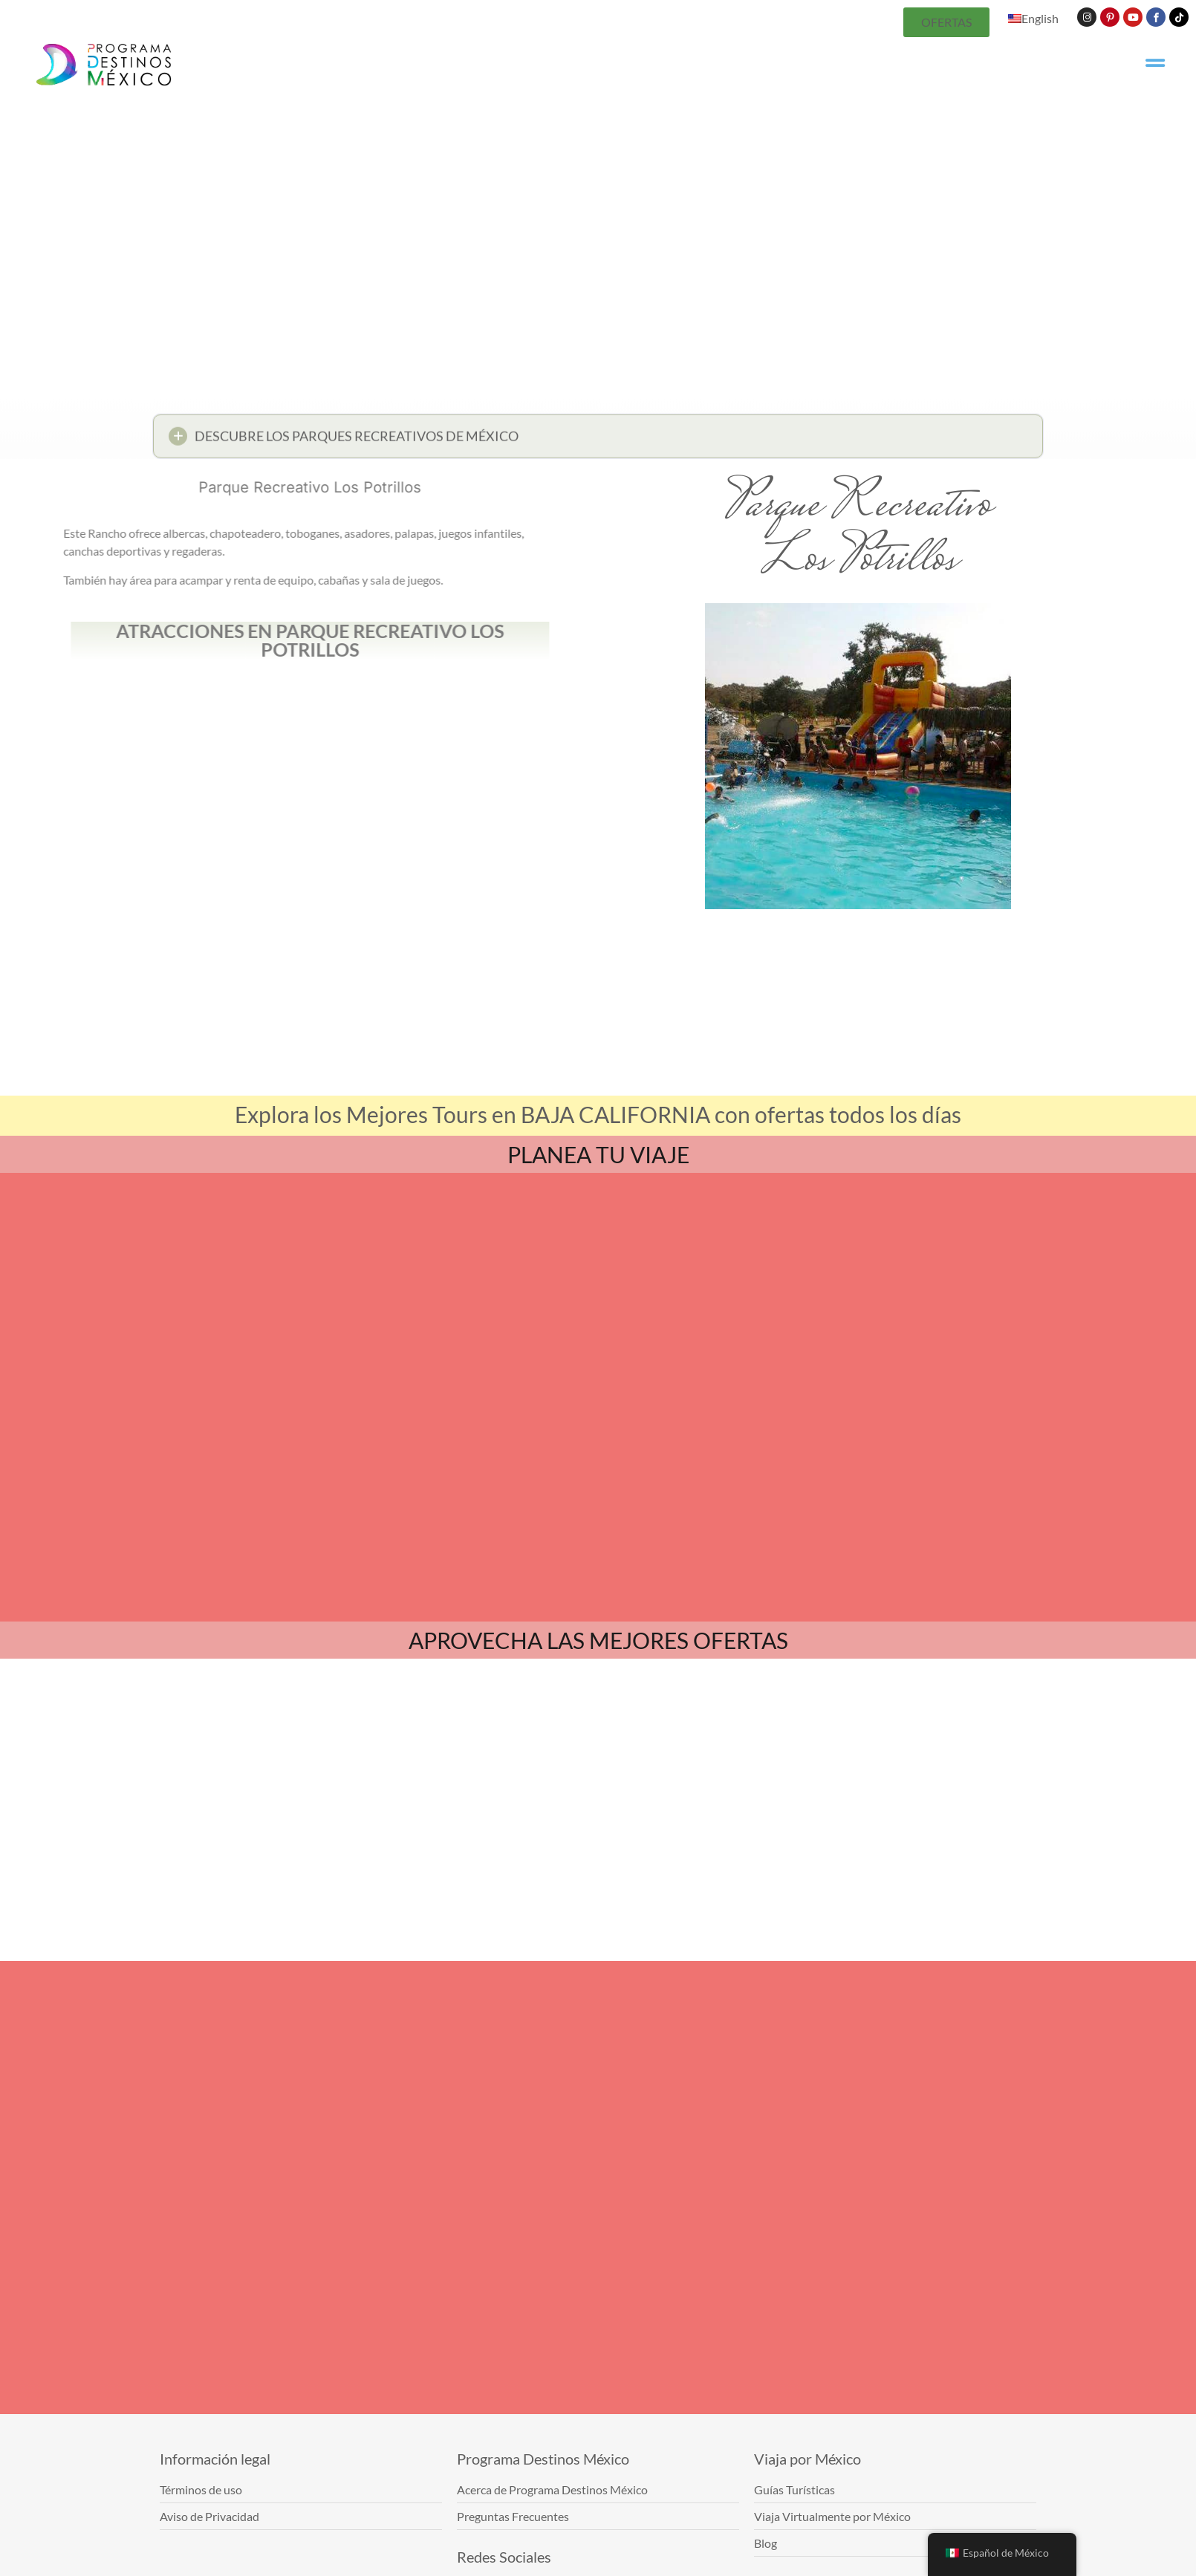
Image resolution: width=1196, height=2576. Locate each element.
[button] (598, 440)
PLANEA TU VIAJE (598, 1154)
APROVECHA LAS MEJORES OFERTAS (598, 1640)
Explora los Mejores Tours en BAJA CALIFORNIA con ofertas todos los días (598, 1114)
